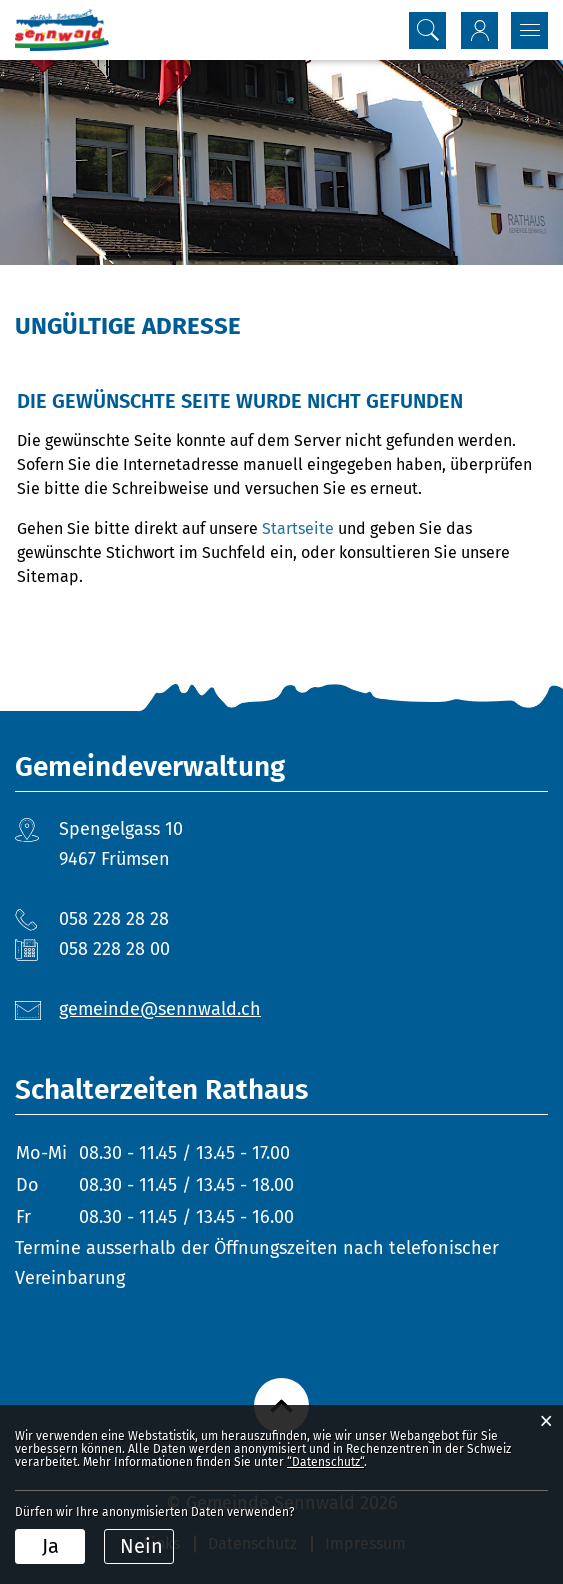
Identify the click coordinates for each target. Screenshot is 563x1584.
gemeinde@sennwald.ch (160, 1009)
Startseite (298, 528)
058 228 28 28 (114, 919)
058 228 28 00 (114, 949)
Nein (141, 1546)
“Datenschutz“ (325, 1462)
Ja (50, 1546)
